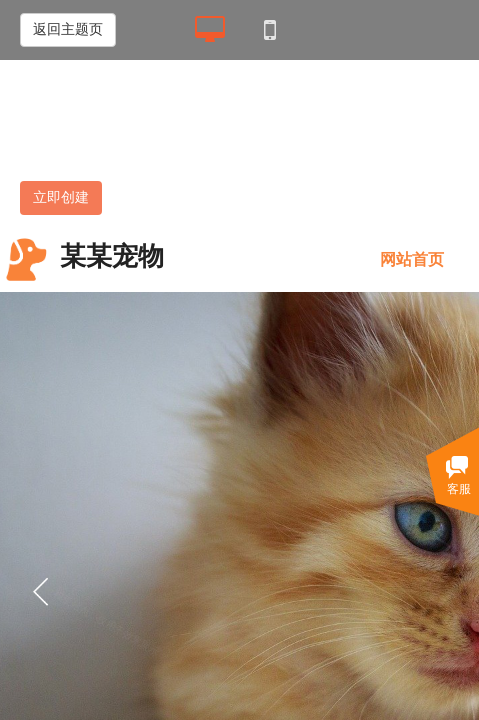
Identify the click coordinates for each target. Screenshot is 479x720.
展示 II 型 (197, 136)
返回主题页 (68, 29)
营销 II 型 (267, 136)
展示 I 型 (129, 136)
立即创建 (61, 197)
